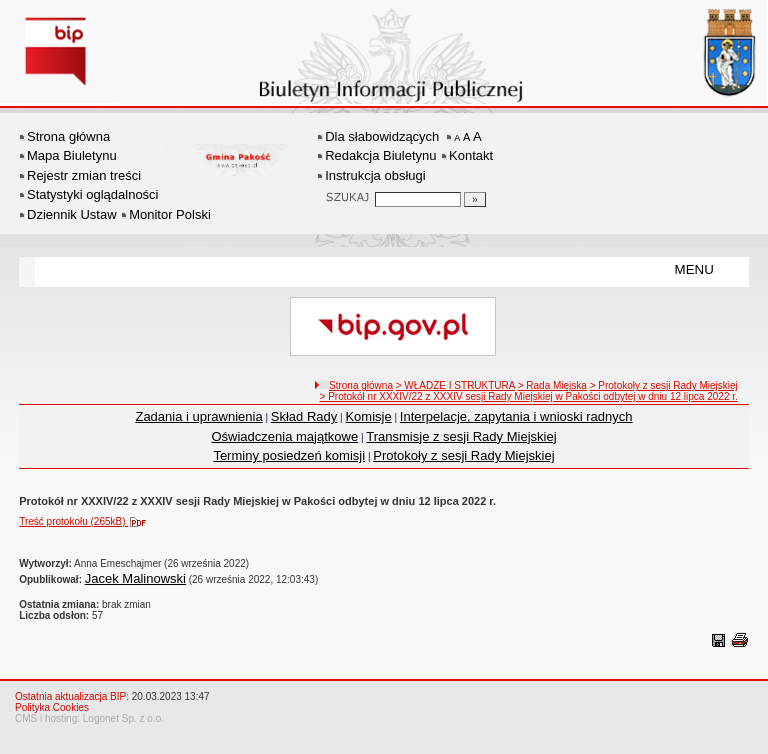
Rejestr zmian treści (84, 175)
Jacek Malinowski (135, 578)
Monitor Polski (170, 214)
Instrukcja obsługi (375, 175)
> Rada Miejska (552, 385)
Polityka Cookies (52, 707)
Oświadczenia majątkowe (284, 436)
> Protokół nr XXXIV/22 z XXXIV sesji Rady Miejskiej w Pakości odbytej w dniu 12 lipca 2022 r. (529, 396)
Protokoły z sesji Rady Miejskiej (463, 455)
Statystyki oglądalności (93, 194)
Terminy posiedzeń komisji (289, 455)
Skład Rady (304, 416)
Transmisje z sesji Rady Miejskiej (461, 436)
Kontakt (471, 155)
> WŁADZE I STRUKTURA (455, 385)
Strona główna (68, 136)
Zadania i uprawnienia (198, 416)
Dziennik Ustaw (72, 214)
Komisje (368, 416)
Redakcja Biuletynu (380, 155)
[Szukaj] (475, 199)
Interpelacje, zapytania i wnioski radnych (516, 416)
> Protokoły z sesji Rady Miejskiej (664, 385)
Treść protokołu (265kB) (87, 521)
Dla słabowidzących (382, 136)
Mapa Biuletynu (72, 155)
